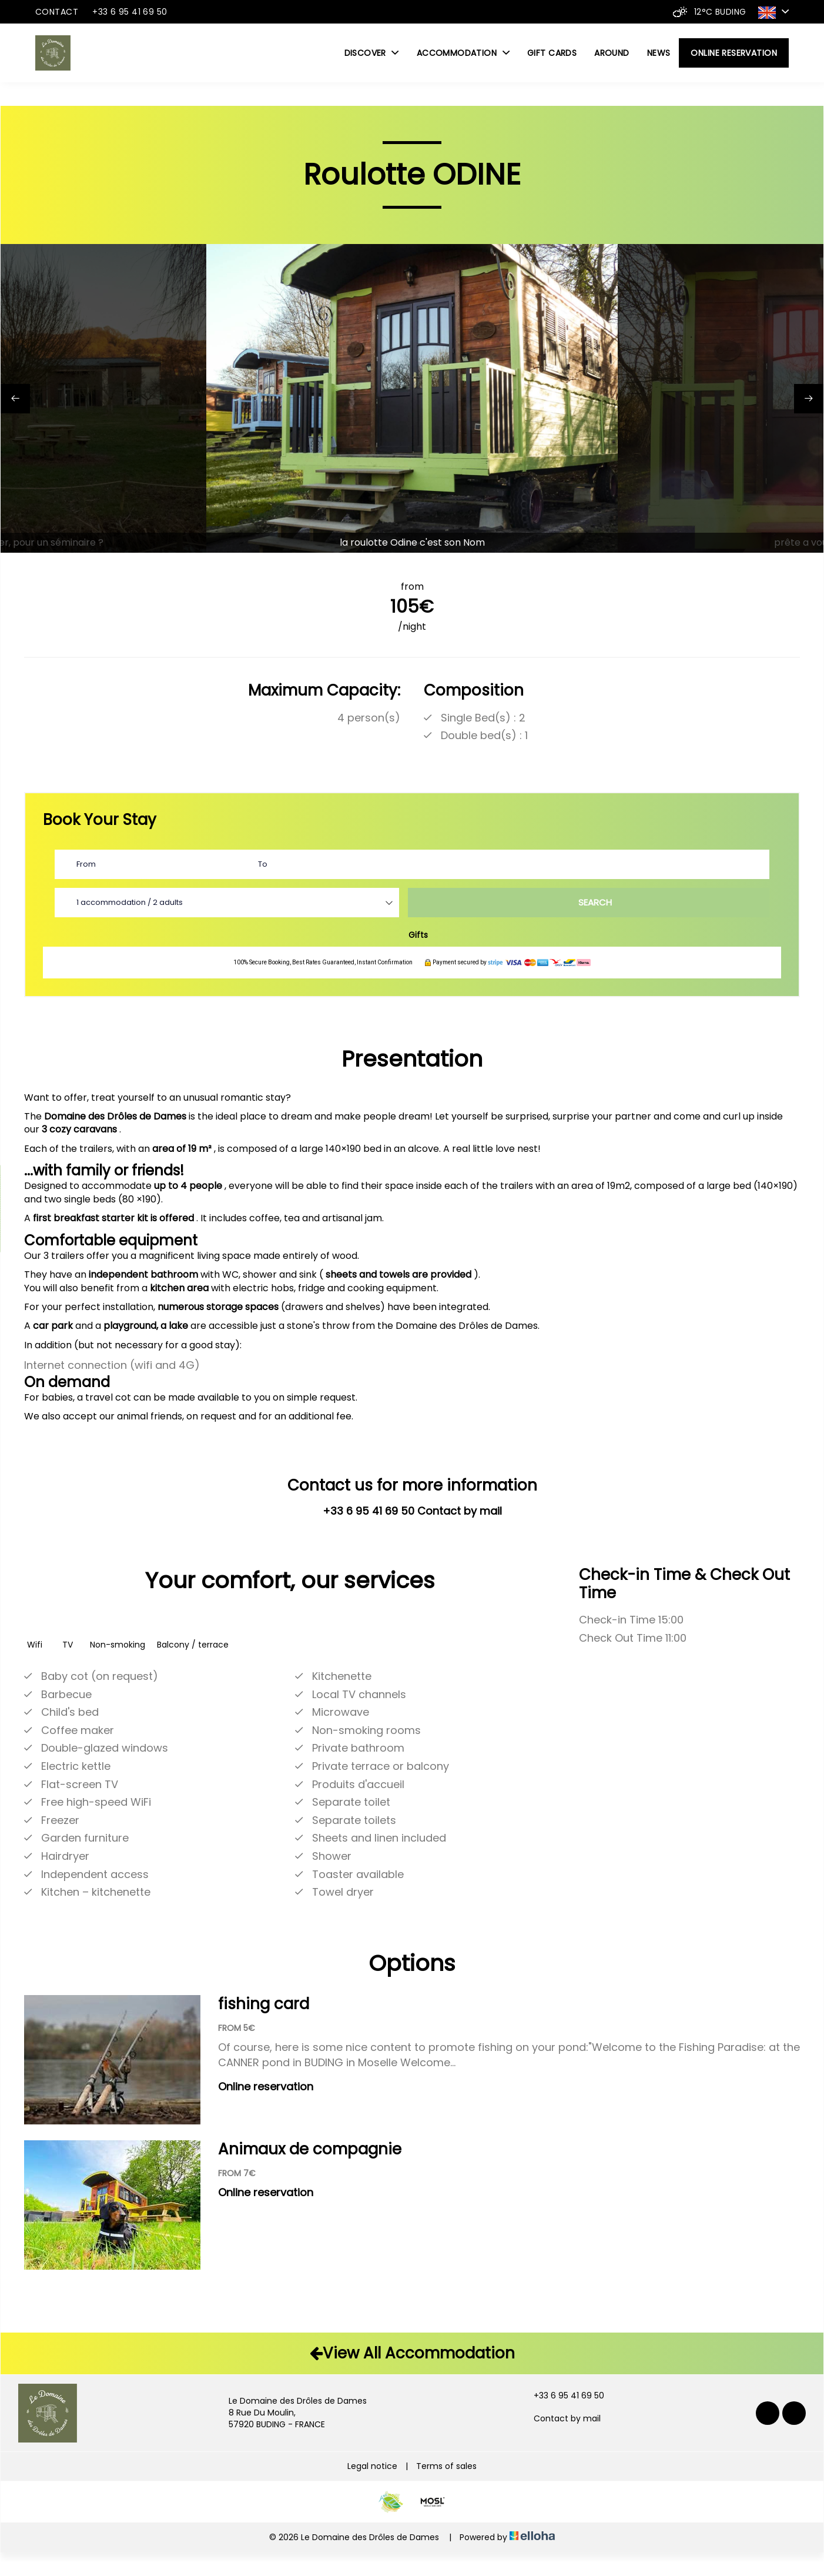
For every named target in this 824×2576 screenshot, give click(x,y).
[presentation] (15, 398)
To (262, 864)
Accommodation (463, 53)
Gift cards (552, 53)
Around (611, 53)
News (659, 53)
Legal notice (372, 2466)
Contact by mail (560, 2418)
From (86, 864)
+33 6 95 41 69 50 (562, 2395)
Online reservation (734, 53)
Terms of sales (446, 2466)
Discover (371, 53)
